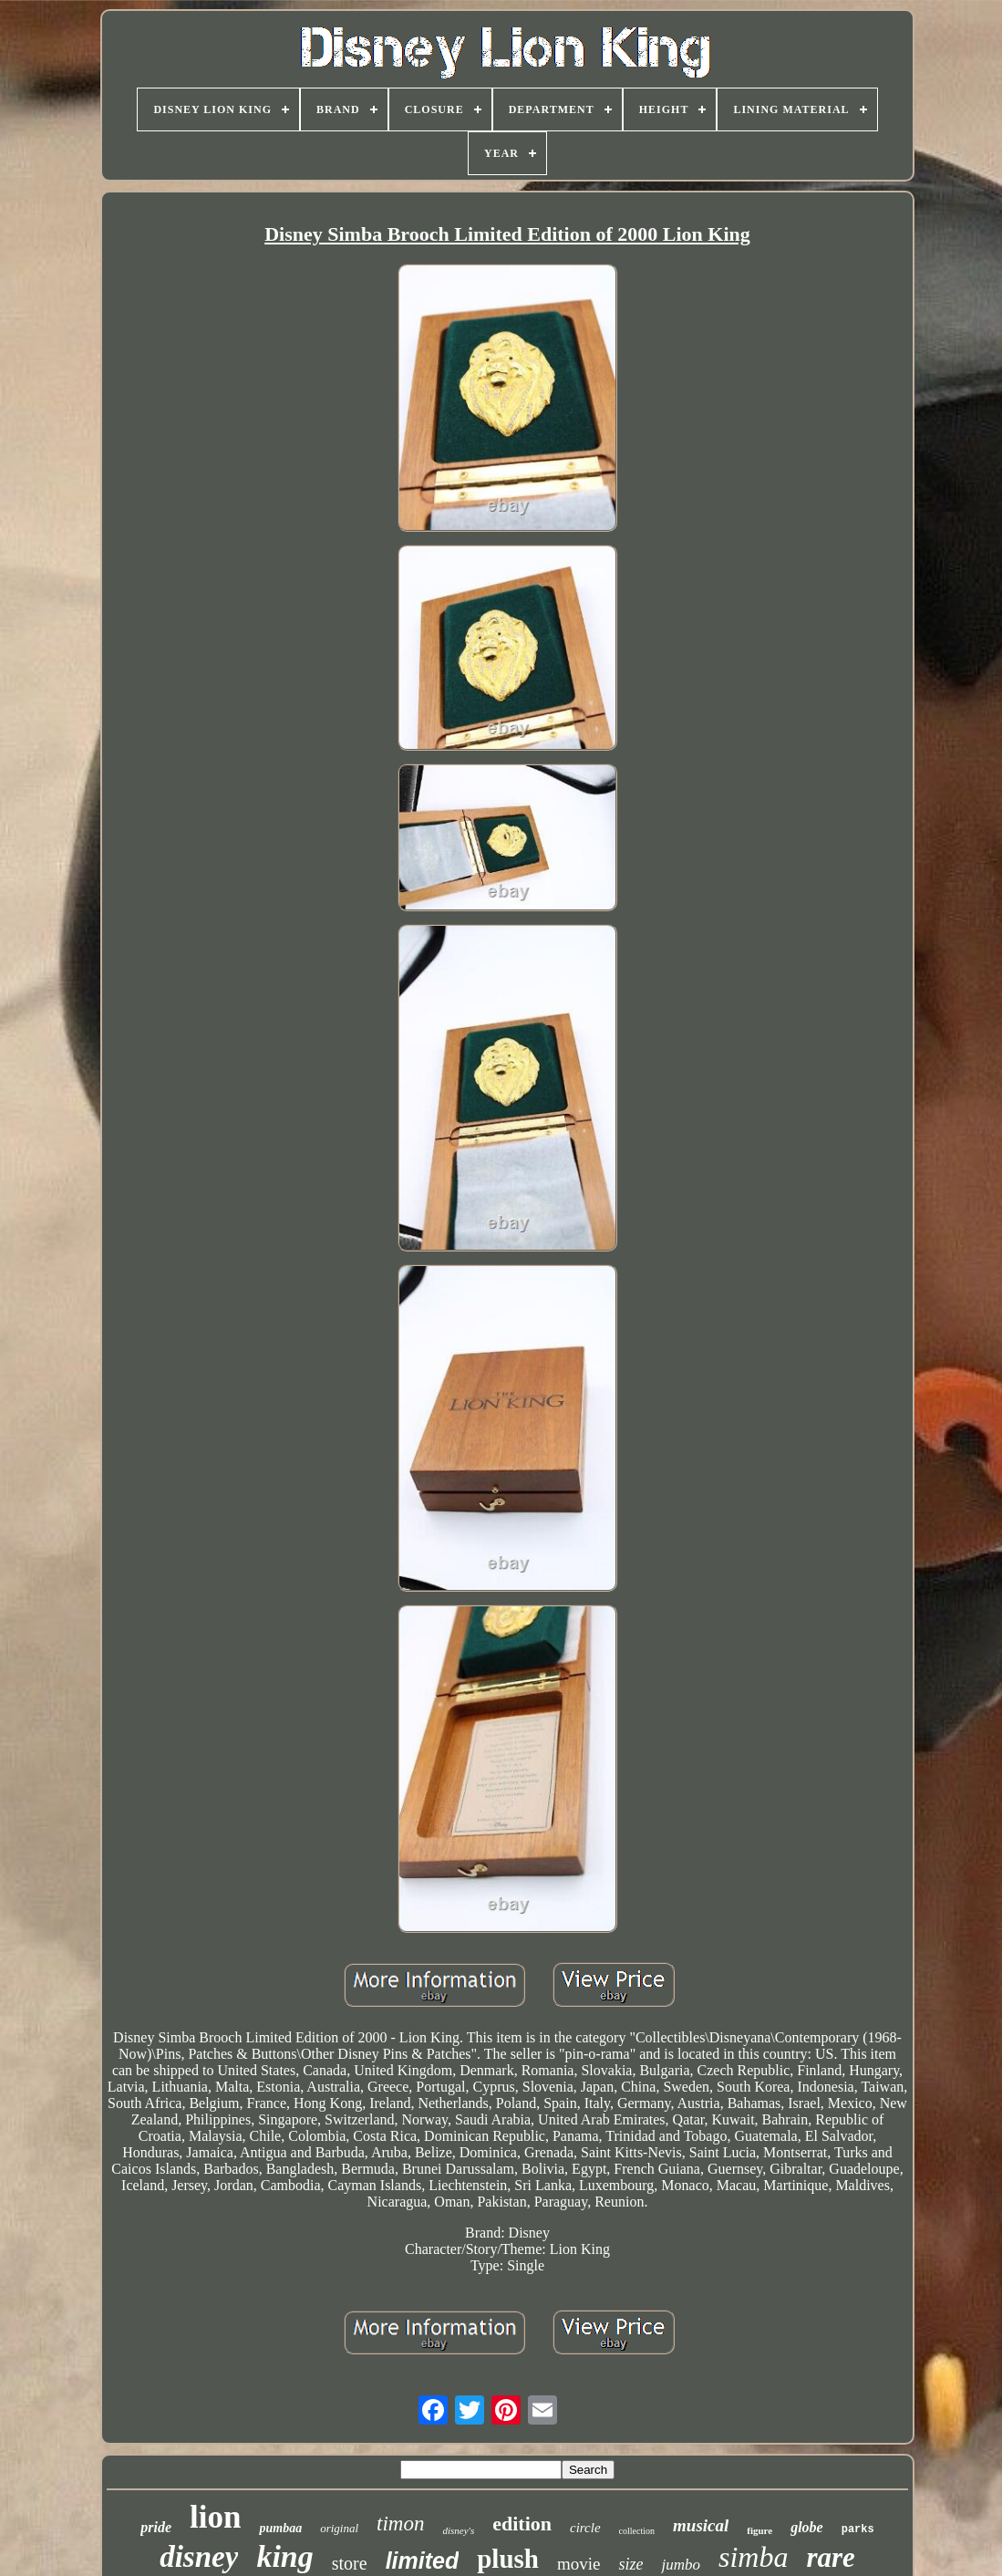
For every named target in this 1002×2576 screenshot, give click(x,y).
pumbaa (280, 2528)
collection (637, 2531)
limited (423, 2560)
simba (753, 2556)
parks (858, 2529)
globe (806, 2527)
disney (199, 2556)
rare (830, 2557)
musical (700, 2525)
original (339, 2528)
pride (155, 2527)
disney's (458, 2530)
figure (759, 2530)
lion (215, 2517)
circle (585, 2527)
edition (522, 2523)
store (349, 2563)
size (630, 2564)
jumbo (680, 2564)
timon (400, 2523)
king (284, 2556)
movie (579, 2563)
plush (508, 2558)
